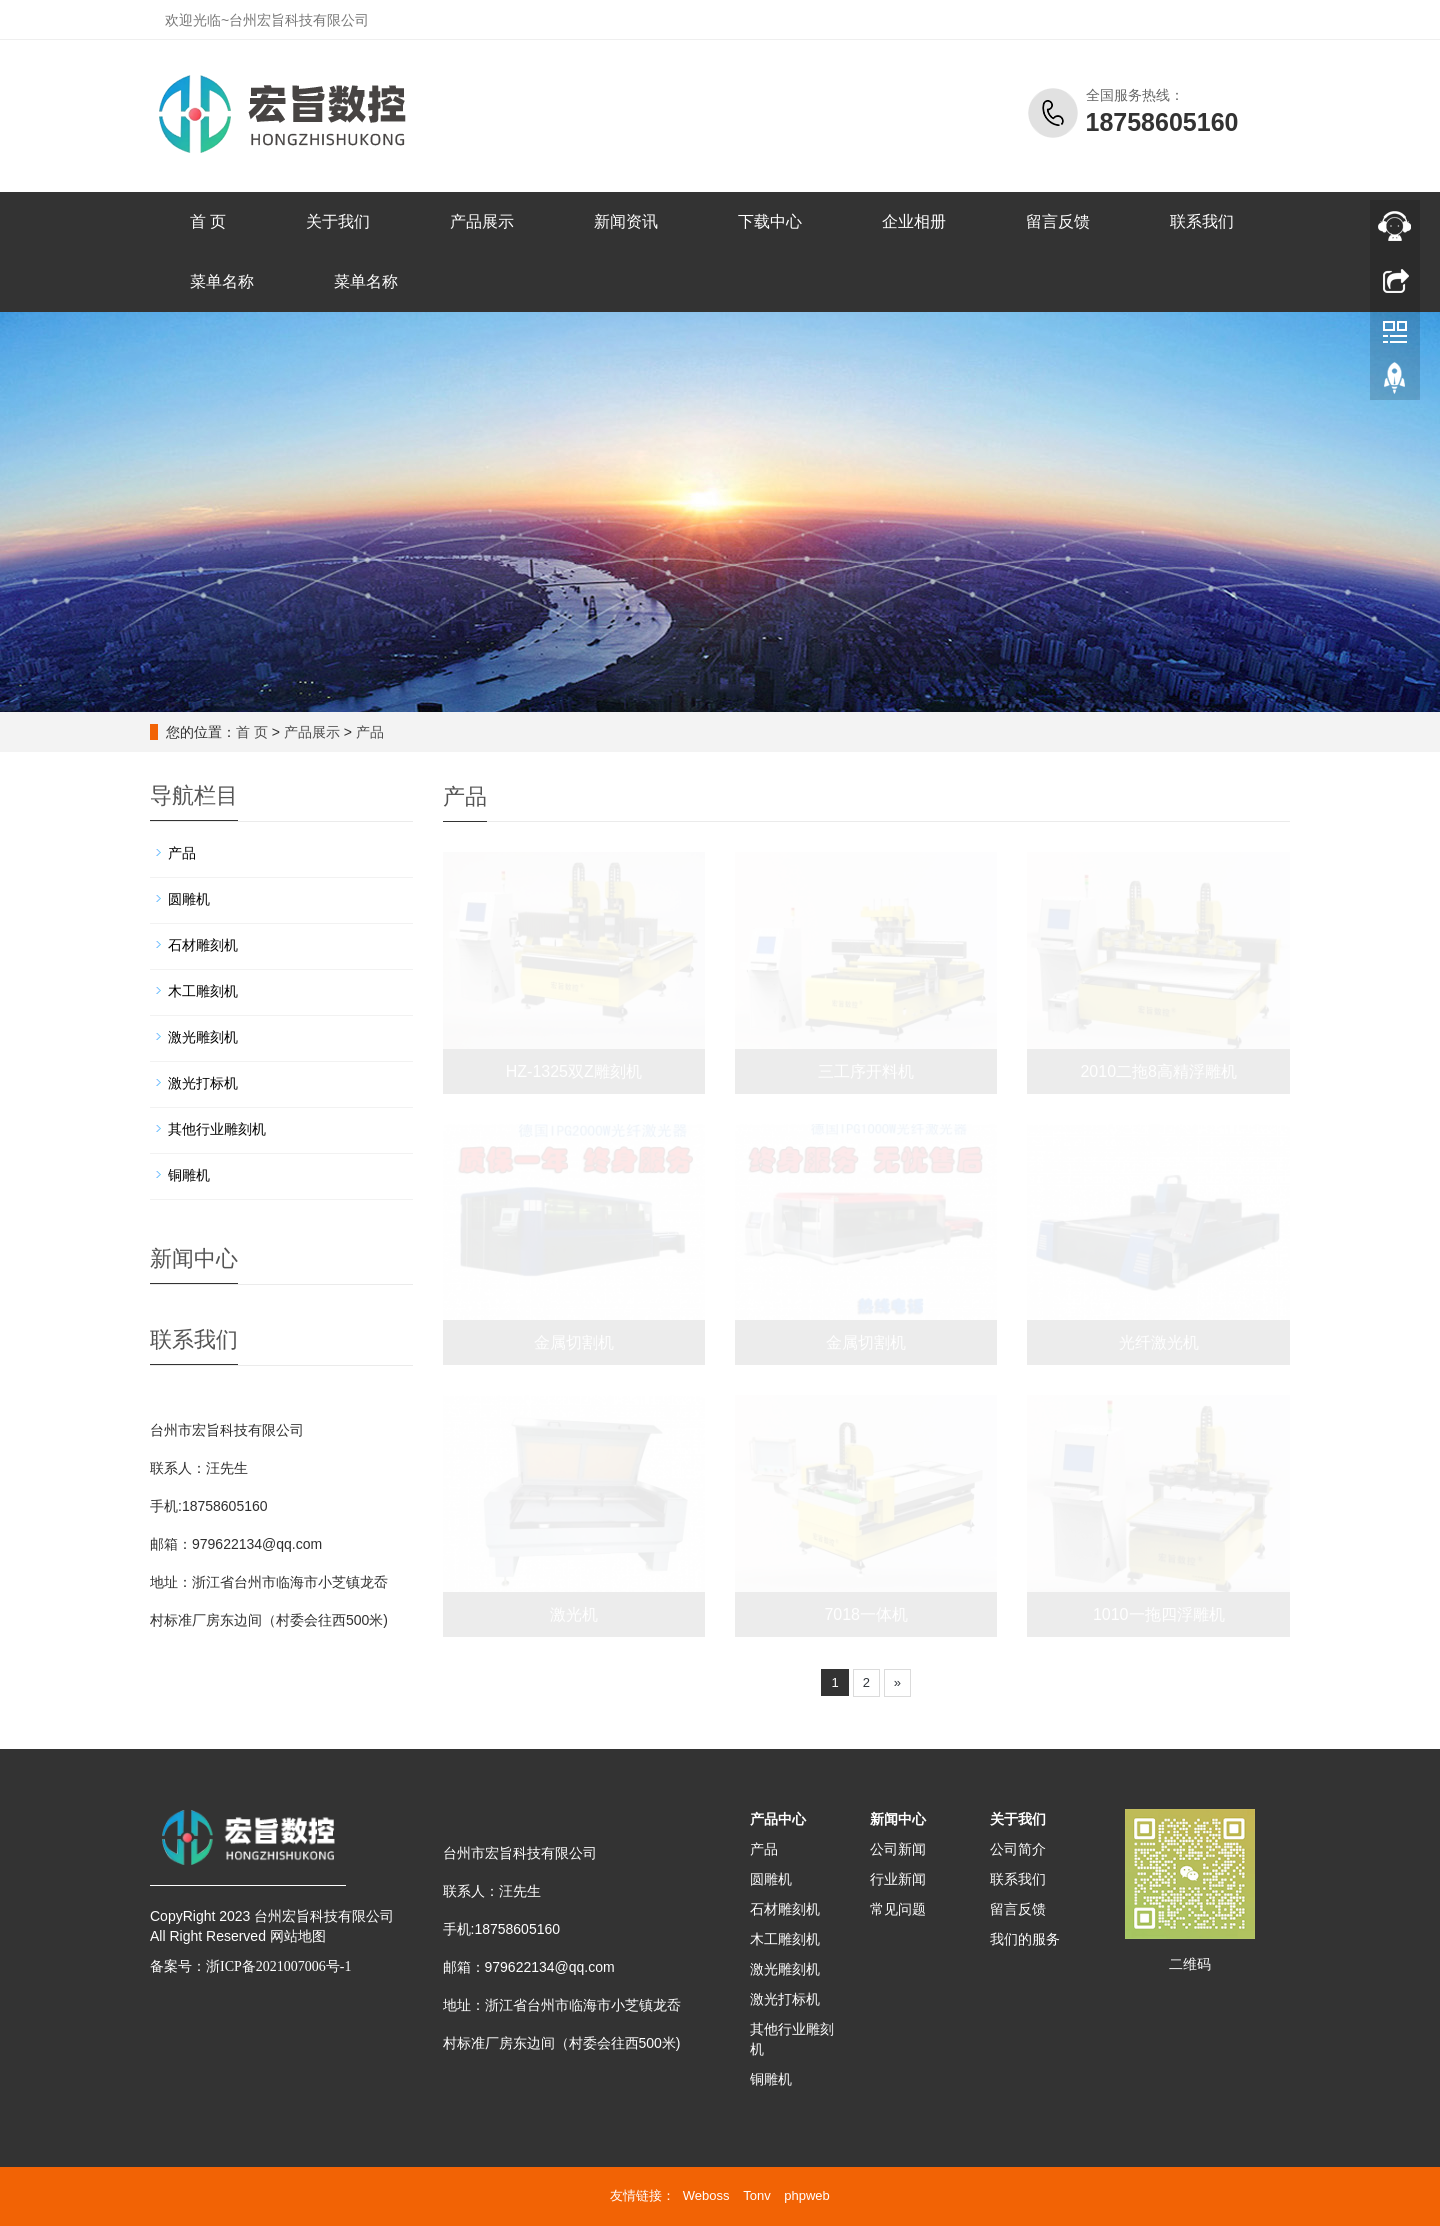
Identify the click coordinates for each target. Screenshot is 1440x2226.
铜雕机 (189, 1175)
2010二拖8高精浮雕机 (1158, 1071)
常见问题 (898, 1909)
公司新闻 (898, 1849)
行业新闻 (898, 1879)
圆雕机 (189, 899)
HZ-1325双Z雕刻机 (574, 1071)
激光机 (574, 1614)
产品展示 (482, 221)
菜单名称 (222, 281)
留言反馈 (1058, 221)
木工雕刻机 (203, 991)
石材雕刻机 (203, 945)
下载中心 (770, 221)
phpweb (807, 2195)
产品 (370, 732)
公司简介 (1018, 1849)
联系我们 (1202, 221)
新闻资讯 (626, 221)
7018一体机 (866, 1614)
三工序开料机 (866, 1071)
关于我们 (338, 221)
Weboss (706, 2195)
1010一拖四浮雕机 (1159, 1614)
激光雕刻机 (203, 1037)
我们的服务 (1025, 1939)
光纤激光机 (1159, 1342)
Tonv (756, 2195)
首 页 (208, 221)
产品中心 (778, 1819)
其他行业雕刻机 (217, 1129)
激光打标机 (203, 1083)
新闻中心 (898, 1819)
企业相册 (914, 221)
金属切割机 (574, 1342)
